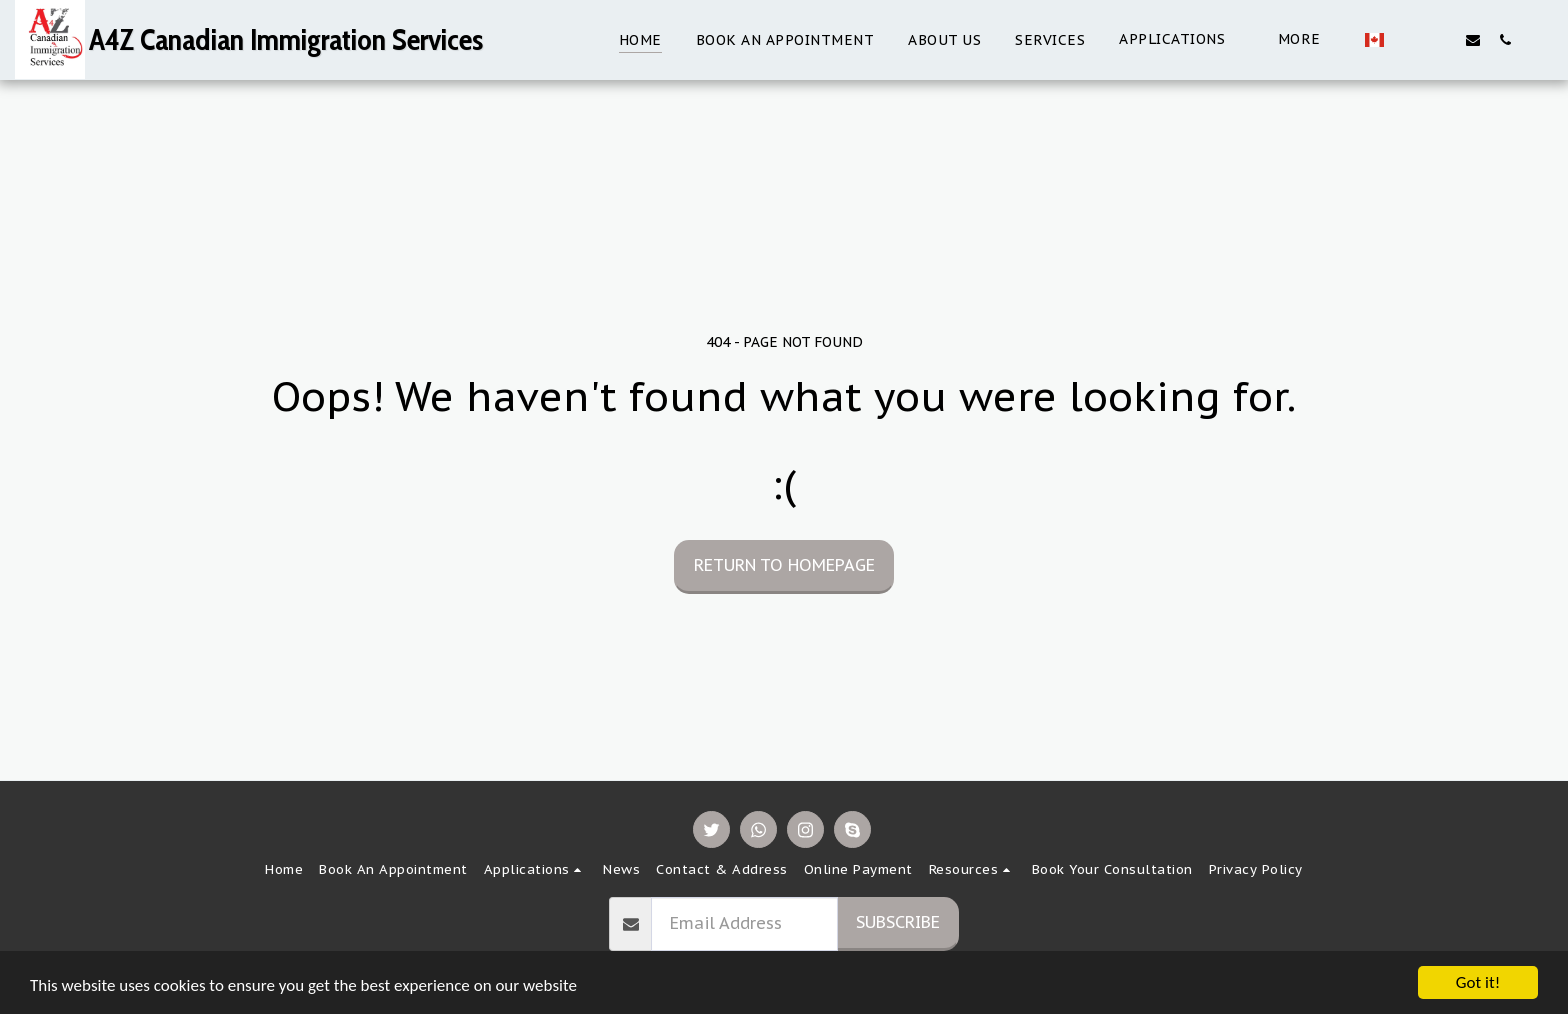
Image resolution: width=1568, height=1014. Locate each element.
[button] (1105, 39)
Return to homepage (784, 565)
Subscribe (898, 922)
